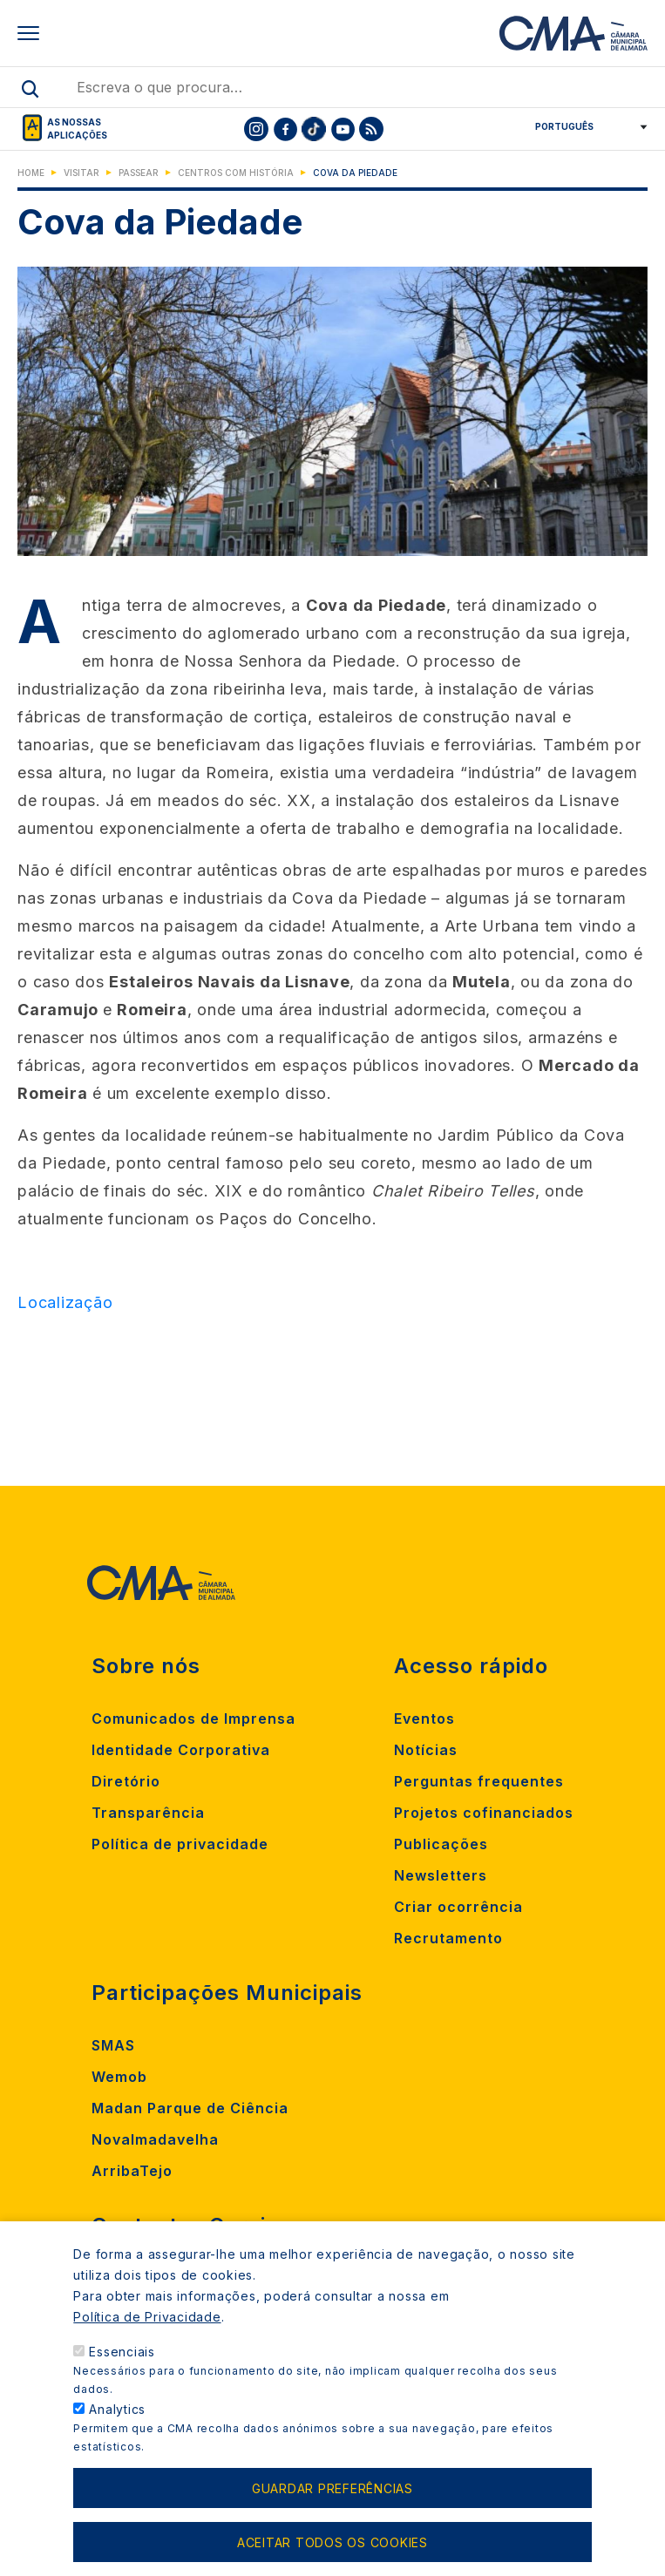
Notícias (426, 1750)
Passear (139, 172)
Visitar (81, 172)
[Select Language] (585, 126)
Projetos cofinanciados (483, 1812)
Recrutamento (448, 1938)
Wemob (119, 2076)
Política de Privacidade (147, 2344)
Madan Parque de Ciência (190, 2108)
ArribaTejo (132, 2170)
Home (30, 172)
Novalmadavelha (155, 2139)
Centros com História (236, 172)
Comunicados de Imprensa (193, 1718)
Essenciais (122, 2379)
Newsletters (440, 1875)
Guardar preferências (332, 2516)
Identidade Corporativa (181, 1750)
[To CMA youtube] (342, 129)
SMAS (113, 2045)
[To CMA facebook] (285, 129)
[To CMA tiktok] (314, 129)
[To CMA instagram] (256, 129)
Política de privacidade (180, 1844)
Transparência (148, 1812)
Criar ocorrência (458, 1906)
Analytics (117, 2437)
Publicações (441, 1844)
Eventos (424, 1718)
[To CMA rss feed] (371, 129)
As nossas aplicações (77, 128)
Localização (64, 1302)
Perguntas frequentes (479, 1781)
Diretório (126, 1781)
